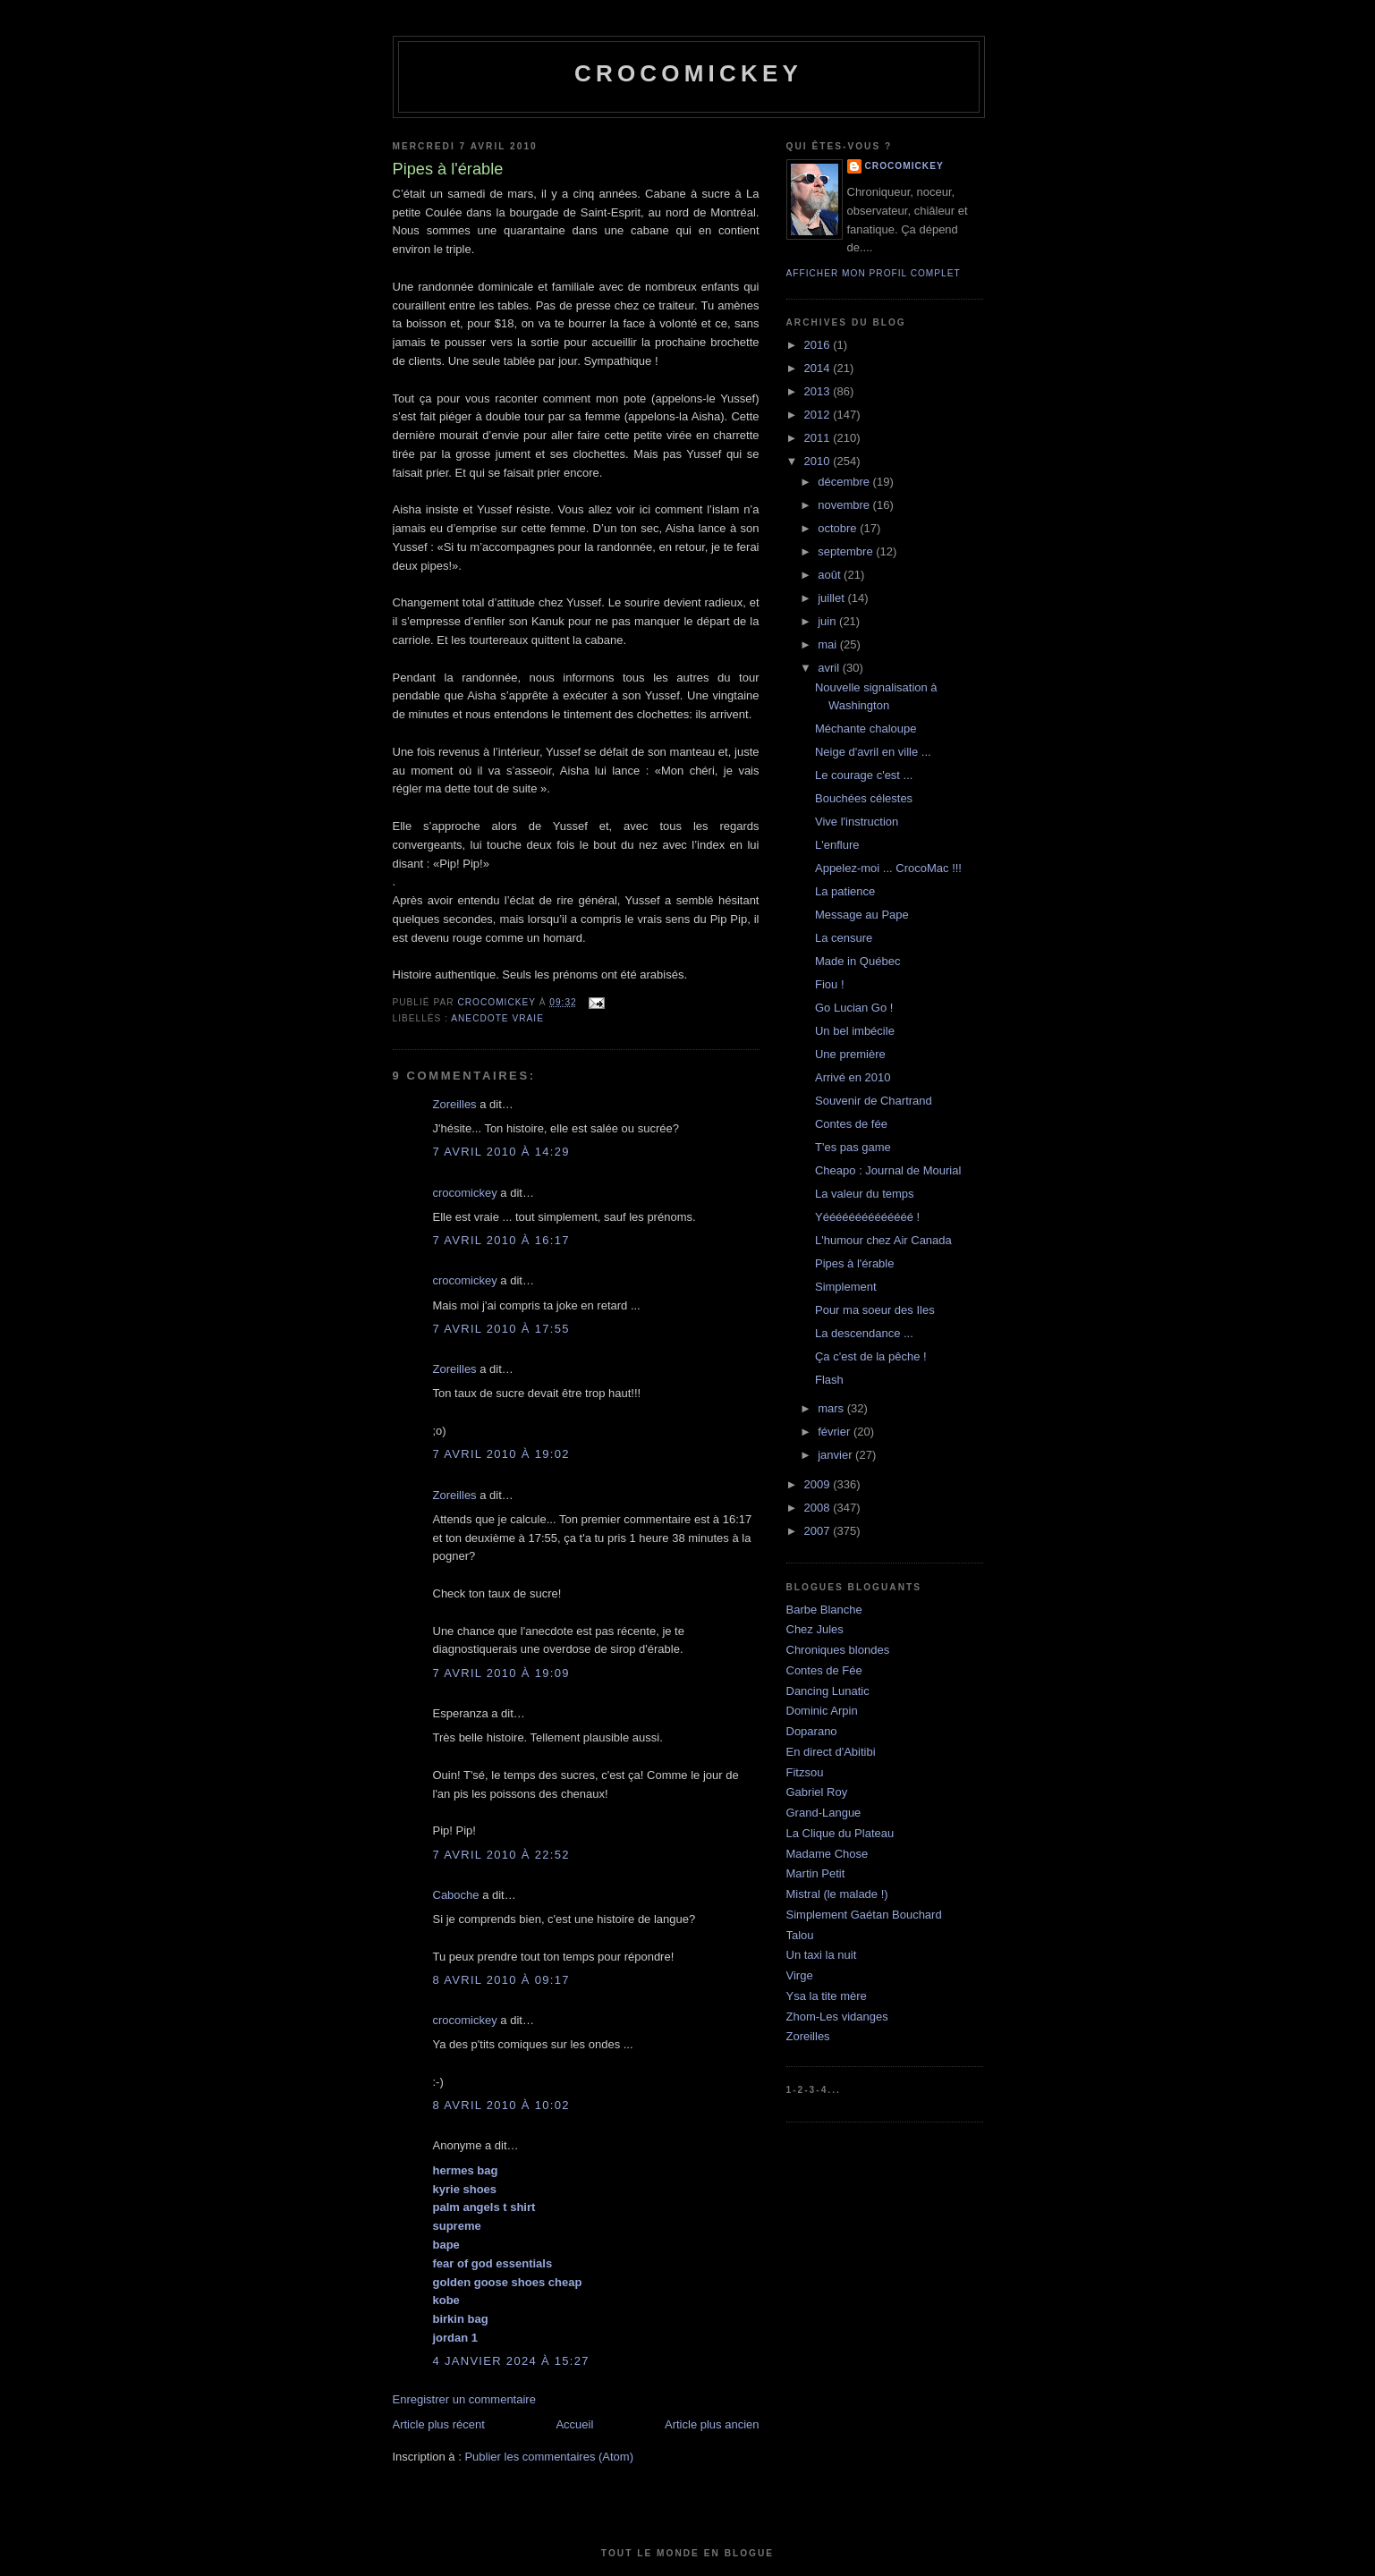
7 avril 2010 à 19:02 (501, 1454)
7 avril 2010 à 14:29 (501, 1151)
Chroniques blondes (838, 1650)
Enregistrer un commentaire (464, 2399)
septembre (847, 551)
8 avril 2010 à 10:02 (501, 2105)
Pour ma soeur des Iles (875, 1310)
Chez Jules (815, 1629)
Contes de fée (851, 1124)
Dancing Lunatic (828, 1691)
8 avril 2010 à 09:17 (501, 1980)
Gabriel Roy (817, 1792)
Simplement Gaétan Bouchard (864, 1914)
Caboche (456, 1895)
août (831, 574)
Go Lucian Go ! (854, 1007)
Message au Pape (862, 914)
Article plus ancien (712, 2424)
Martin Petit (815, 1873)
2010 (819, 461)
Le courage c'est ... (863, 775)
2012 (819, 414)
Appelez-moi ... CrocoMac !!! (888, 868)
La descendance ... (864, 1333)
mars (832, 1408)
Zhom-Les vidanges (837, 2016)
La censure (843, 938)
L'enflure (837, 845)
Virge (799, 1975)
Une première (850, 1054)
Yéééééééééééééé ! (867, 1217)
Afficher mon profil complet (873, 273)
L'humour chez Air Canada (883, 1240)
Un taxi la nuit (821, 1955)
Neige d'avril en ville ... (873, 751)
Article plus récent (439, 2424)
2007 (819, 1531)
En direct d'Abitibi (831, 1751)
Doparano (811, 1731)
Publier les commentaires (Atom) (548, 2456)
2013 (819, 391)
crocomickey (688, 73)
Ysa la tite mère (826, 1996)
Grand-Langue (823, 1812)
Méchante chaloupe (865, 728)
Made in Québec (857, 961)
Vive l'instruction (856, 821)
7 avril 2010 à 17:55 (501, 1328)
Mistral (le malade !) (837, 1894)
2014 (819, 368)
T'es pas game (853, 1147)
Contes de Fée (824, 1670)
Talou (800, 1935)
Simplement (846, 1286)
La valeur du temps (864, 1193)
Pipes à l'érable (854, 1263)
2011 (819, 438)
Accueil (574, 2424)
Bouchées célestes (863, 798)
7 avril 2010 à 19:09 (501, 1673)
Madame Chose (827, 1853)
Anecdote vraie (497, 1018)
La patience (845, 891)
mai (829, 644)
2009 (819, 1484)
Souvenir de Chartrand (873, 1100)
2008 (819, 1507)
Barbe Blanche (824, 1609)
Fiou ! (830, 984)
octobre (839, 528)
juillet (832, 598)
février (835, 1431)
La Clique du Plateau (840, 1833)
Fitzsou (805, 1772)
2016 (819, 345)
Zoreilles (455, 1104)
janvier (836, 1455)
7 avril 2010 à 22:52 (501, 1854)
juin (828, 621)
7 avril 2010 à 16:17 (501, 1240)
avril (830, 667)
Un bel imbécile (855, 1031)
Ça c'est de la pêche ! (871, 1356)
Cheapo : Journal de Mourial (888, 1170)
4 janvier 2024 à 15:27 (511, 2361)
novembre (845, 505)
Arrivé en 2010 (853, 1077)
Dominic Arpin (822, 1710)
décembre (845, 481)
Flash (829, 1379)
